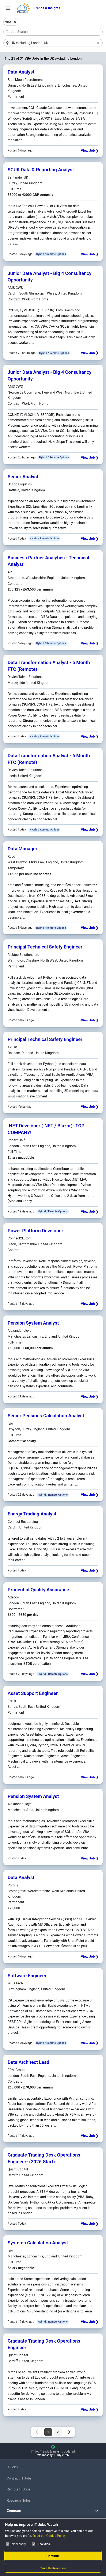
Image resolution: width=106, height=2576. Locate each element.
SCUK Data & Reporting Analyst (41, 170)
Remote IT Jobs (18, 2490)
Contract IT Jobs (19, 2479)
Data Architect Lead (28, 2062)
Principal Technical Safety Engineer (45, 947)
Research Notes (19, 2501)
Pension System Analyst (33, 1323)
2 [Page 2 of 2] (58, 2432)
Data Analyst (21, 72)
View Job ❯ (89, 151)
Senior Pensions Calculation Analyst (46, 1416)
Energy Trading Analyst (32, 1514)
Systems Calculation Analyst (38, 2243)
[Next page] (69, 2432)
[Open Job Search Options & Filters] (8, 8)
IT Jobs (12, 2467)
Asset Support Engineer (33, 1693)
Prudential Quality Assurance (38, 1590)
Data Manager (22, 849)
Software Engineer (27, 1976)
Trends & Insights (47, 8)
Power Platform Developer (35, 1231)
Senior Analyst (23, 477)
